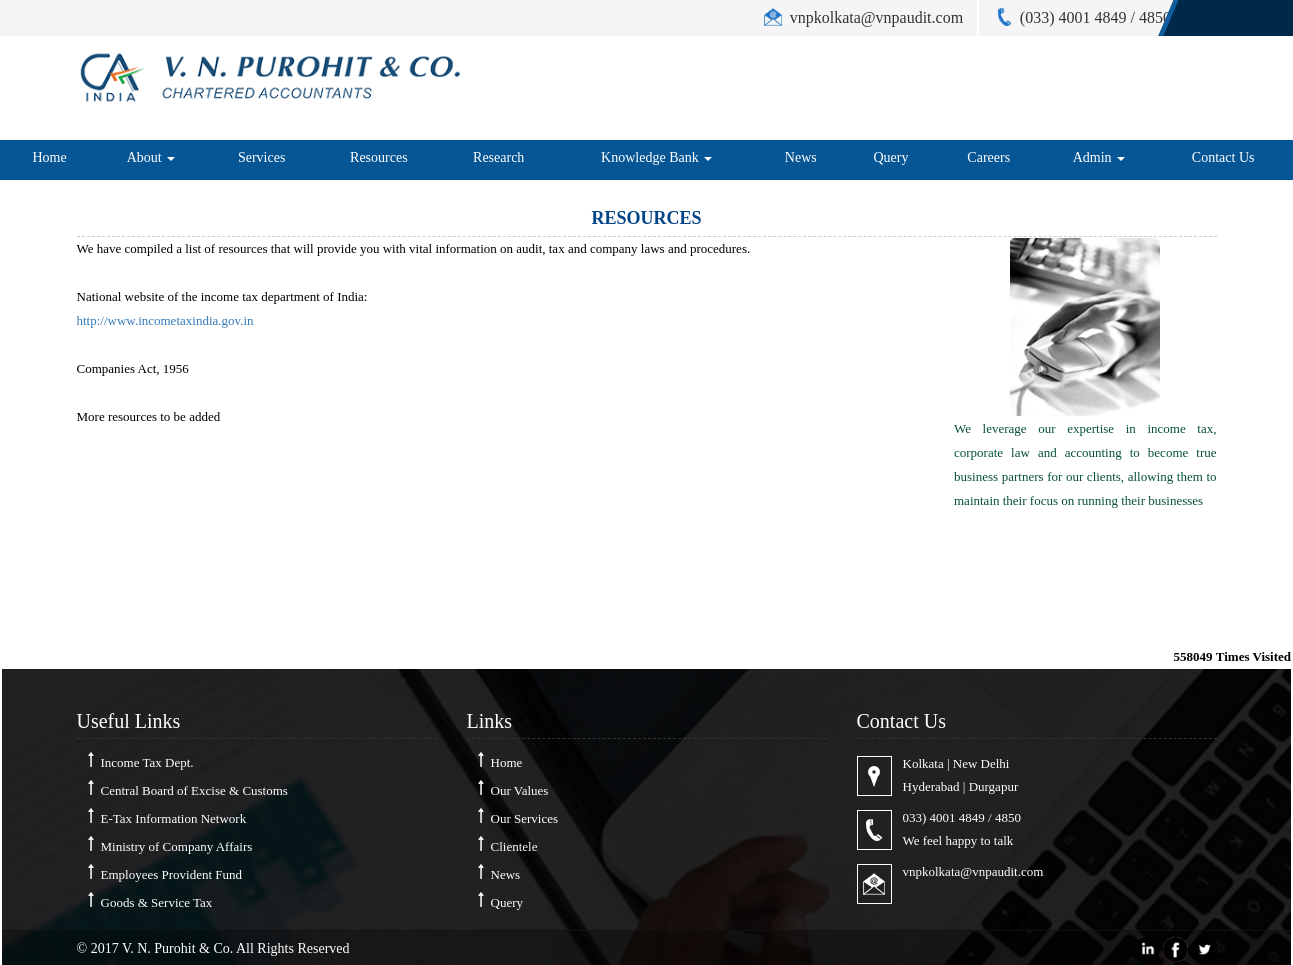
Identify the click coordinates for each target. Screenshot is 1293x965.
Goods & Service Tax (157, 902)
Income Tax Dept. (147, 762)
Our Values (520, 790)
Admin (1099, 157)
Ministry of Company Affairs (177, 846)
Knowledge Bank (656, 157)
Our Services (525, 818)
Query (890, 157)
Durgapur (994, 786)
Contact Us (1223, 157)
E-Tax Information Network (174, 818)
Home (49, 157)
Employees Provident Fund (172, 874)
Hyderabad (931, 786)
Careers (988, 157)
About (151, 157)
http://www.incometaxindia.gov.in (165, 320)
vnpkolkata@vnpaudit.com (973, 871)
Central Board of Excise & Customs (194, 790)
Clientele (514, 846)
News (801, 157)
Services (261, 157)
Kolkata (923, 763)
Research (498, 157)
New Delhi (981, 763)
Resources (379, 157)
